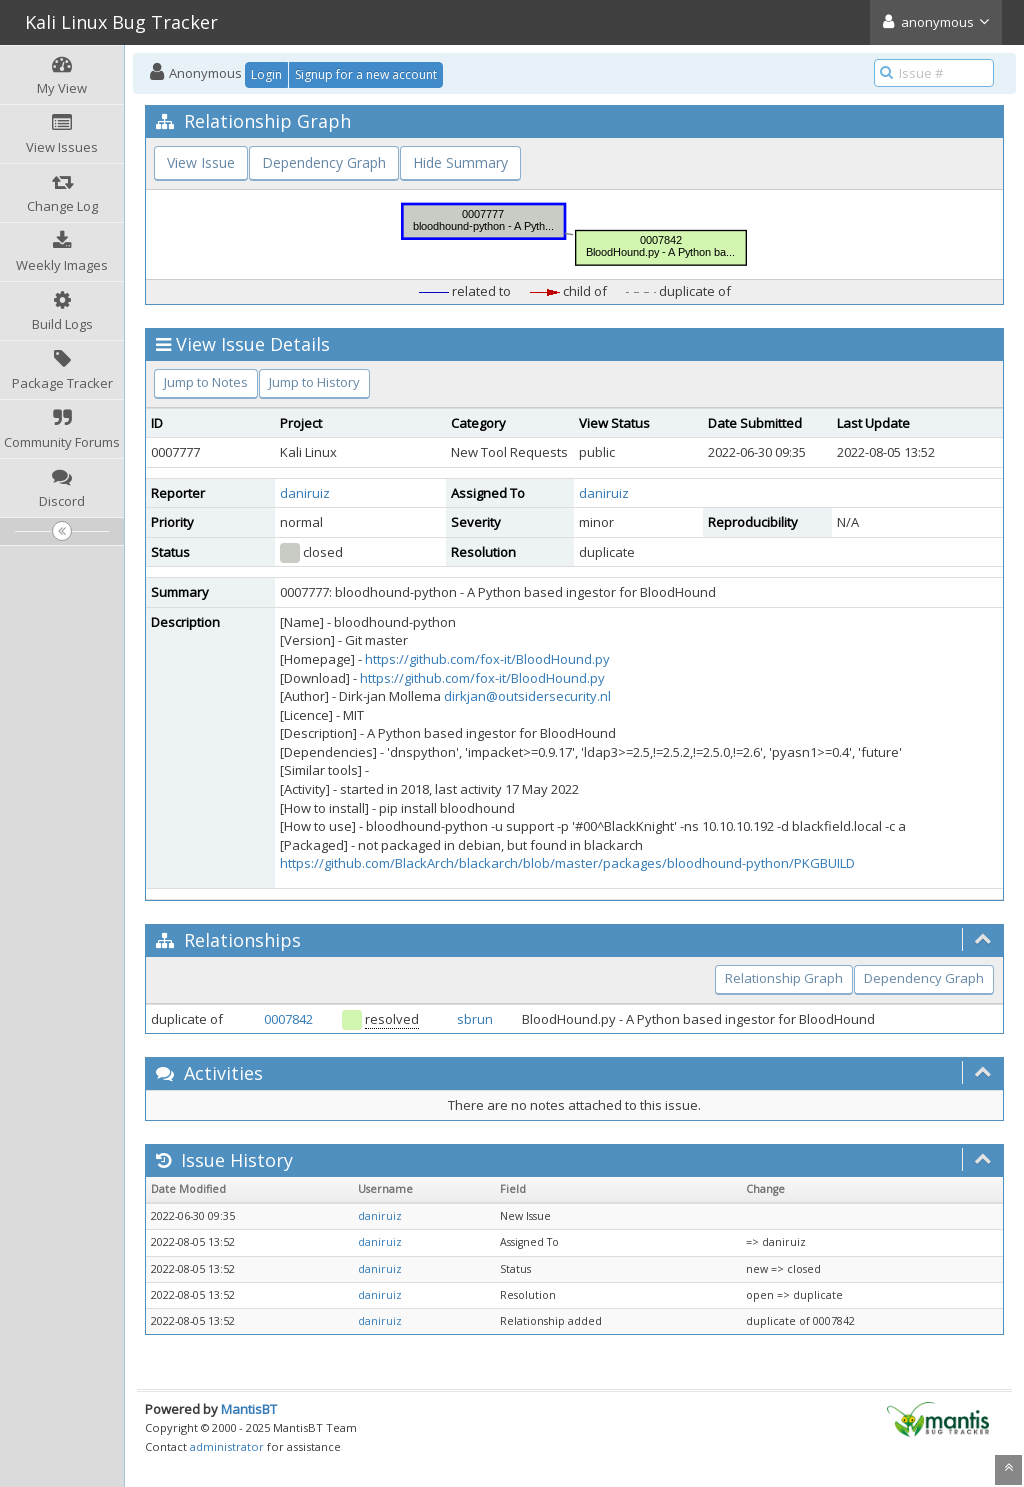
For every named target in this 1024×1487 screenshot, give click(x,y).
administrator (227, 1446)
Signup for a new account (366, 74)
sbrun (475, 1019)
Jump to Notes (206, 382)
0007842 (288, 1019)
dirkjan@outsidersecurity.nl (527, 696)
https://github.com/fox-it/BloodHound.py (487, 659)
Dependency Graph (324, 162)
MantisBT (249, 1409)
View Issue (201, 162)
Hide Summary (460, 162)
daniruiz (305, 493)
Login (266, 74)
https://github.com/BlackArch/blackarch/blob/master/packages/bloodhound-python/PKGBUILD (567, 863)
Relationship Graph (784, 978)
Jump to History (314, 382)
